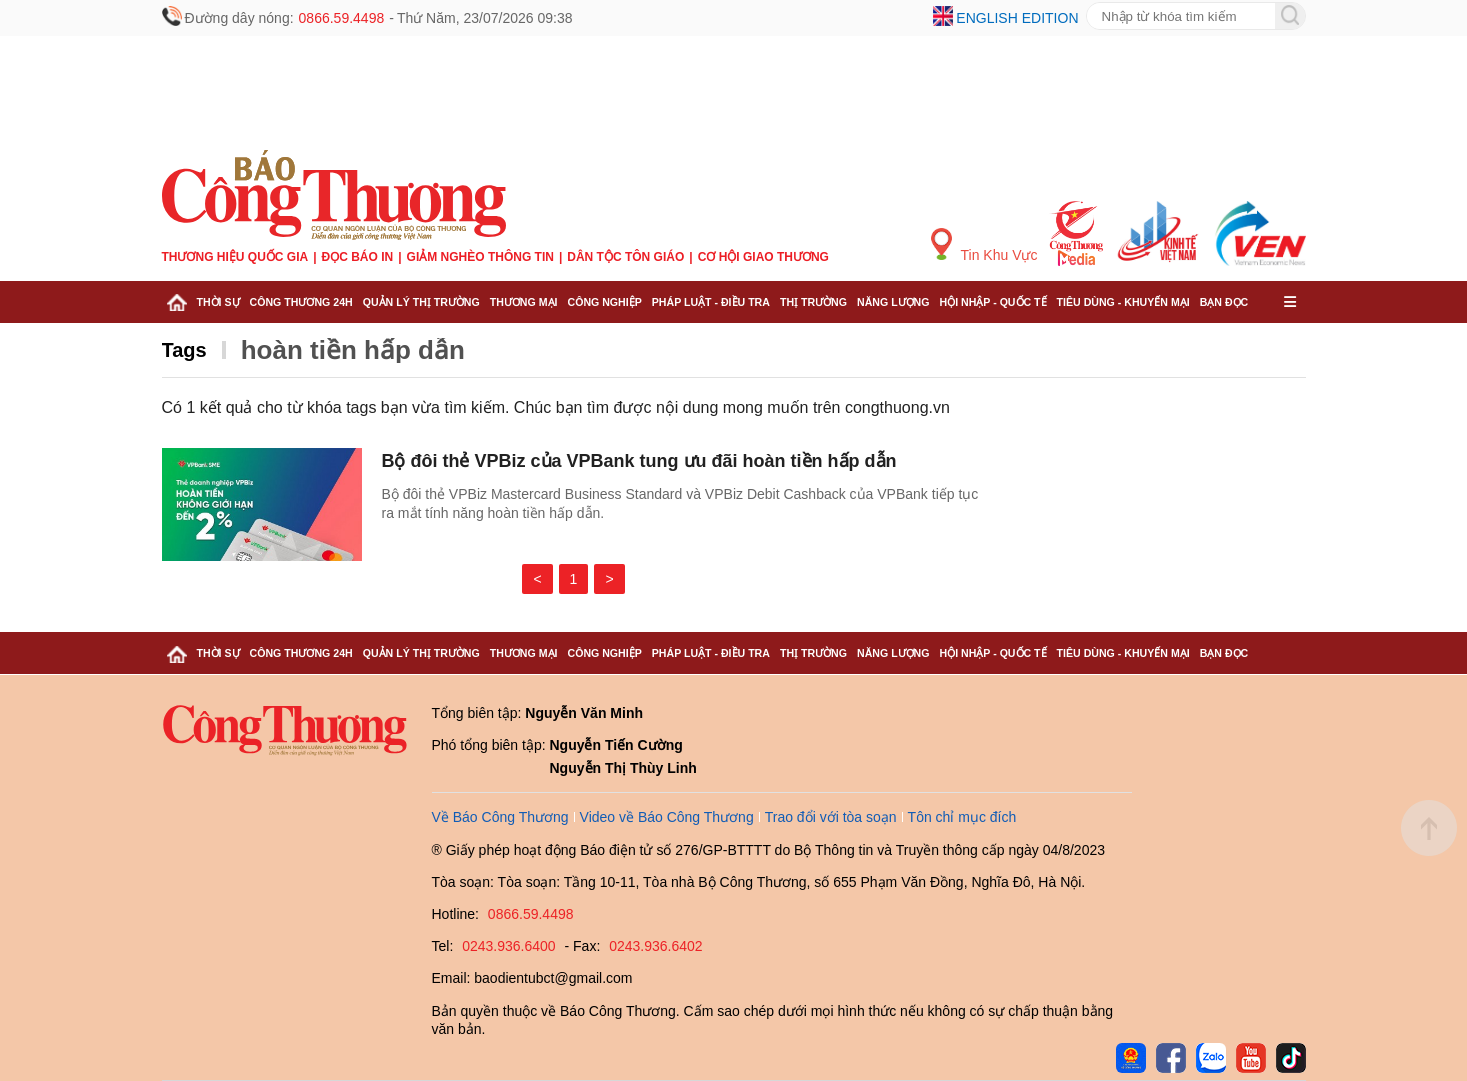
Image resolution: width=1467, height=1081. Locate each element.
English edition (1017, 18)
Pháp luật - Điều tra (711, 302)
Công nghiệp (604, 302)
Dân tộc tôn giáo (625, 257)
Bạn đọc (1224, 302)
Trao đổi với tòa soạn (831, 817)
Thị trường (813, 302)
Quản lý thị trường (421, 302)
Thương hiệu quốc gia (235, 257)
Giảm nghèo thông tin (480, 257)
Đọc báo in (358, 257)
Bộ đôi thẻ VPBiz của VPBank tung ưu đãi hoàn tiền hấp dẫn (639, 461)
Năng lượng (893, 302)
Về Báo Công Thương (500, 817)
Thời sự (218, 302)
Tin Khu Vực (984, 245)
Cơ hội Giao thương (763, 257)
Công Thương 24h (301, 302)
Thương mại (524, 302)
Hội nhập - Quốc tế (993, 302)
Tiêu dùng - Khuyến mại (1123, 302)
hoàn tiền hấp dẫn (353, 350)
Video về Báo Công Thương (667, 817)
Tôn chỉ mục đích (962, 817)
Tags (184, 350)
